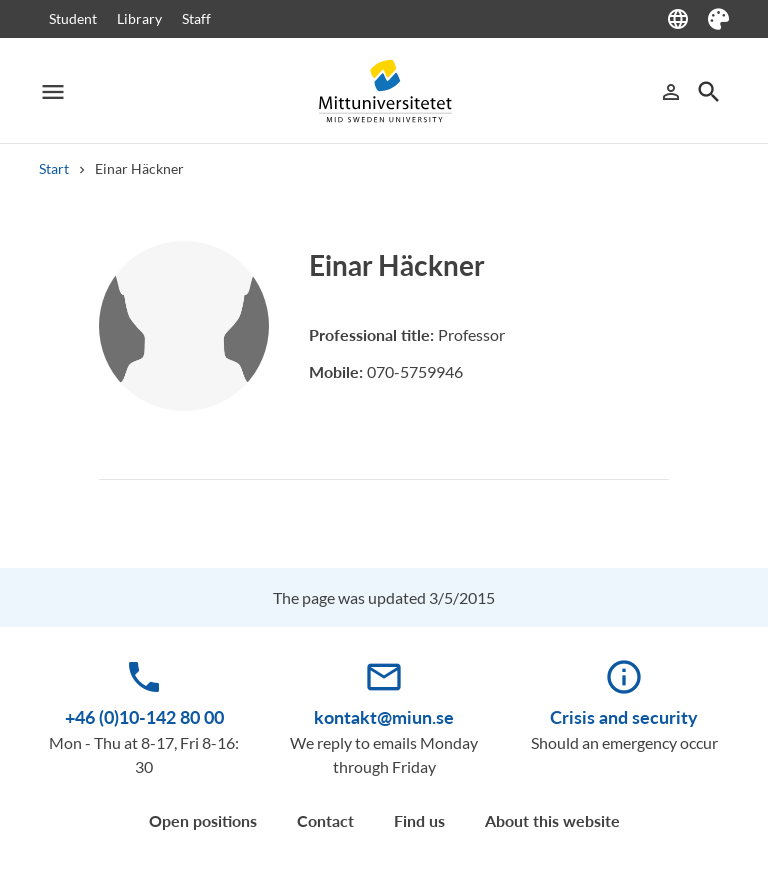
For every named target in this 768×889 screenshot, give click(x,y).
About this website (552, 820)
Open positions (203, 820)
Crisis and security (624, 717)
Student (73, 18)
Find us (419, 820)
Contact (325, 820)
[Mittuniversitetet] (384, 91)
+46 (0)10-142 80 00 (144, 717)
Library (139, 18)
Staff (196, 18)
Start (54, 168)
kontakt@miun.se (384, 717)
